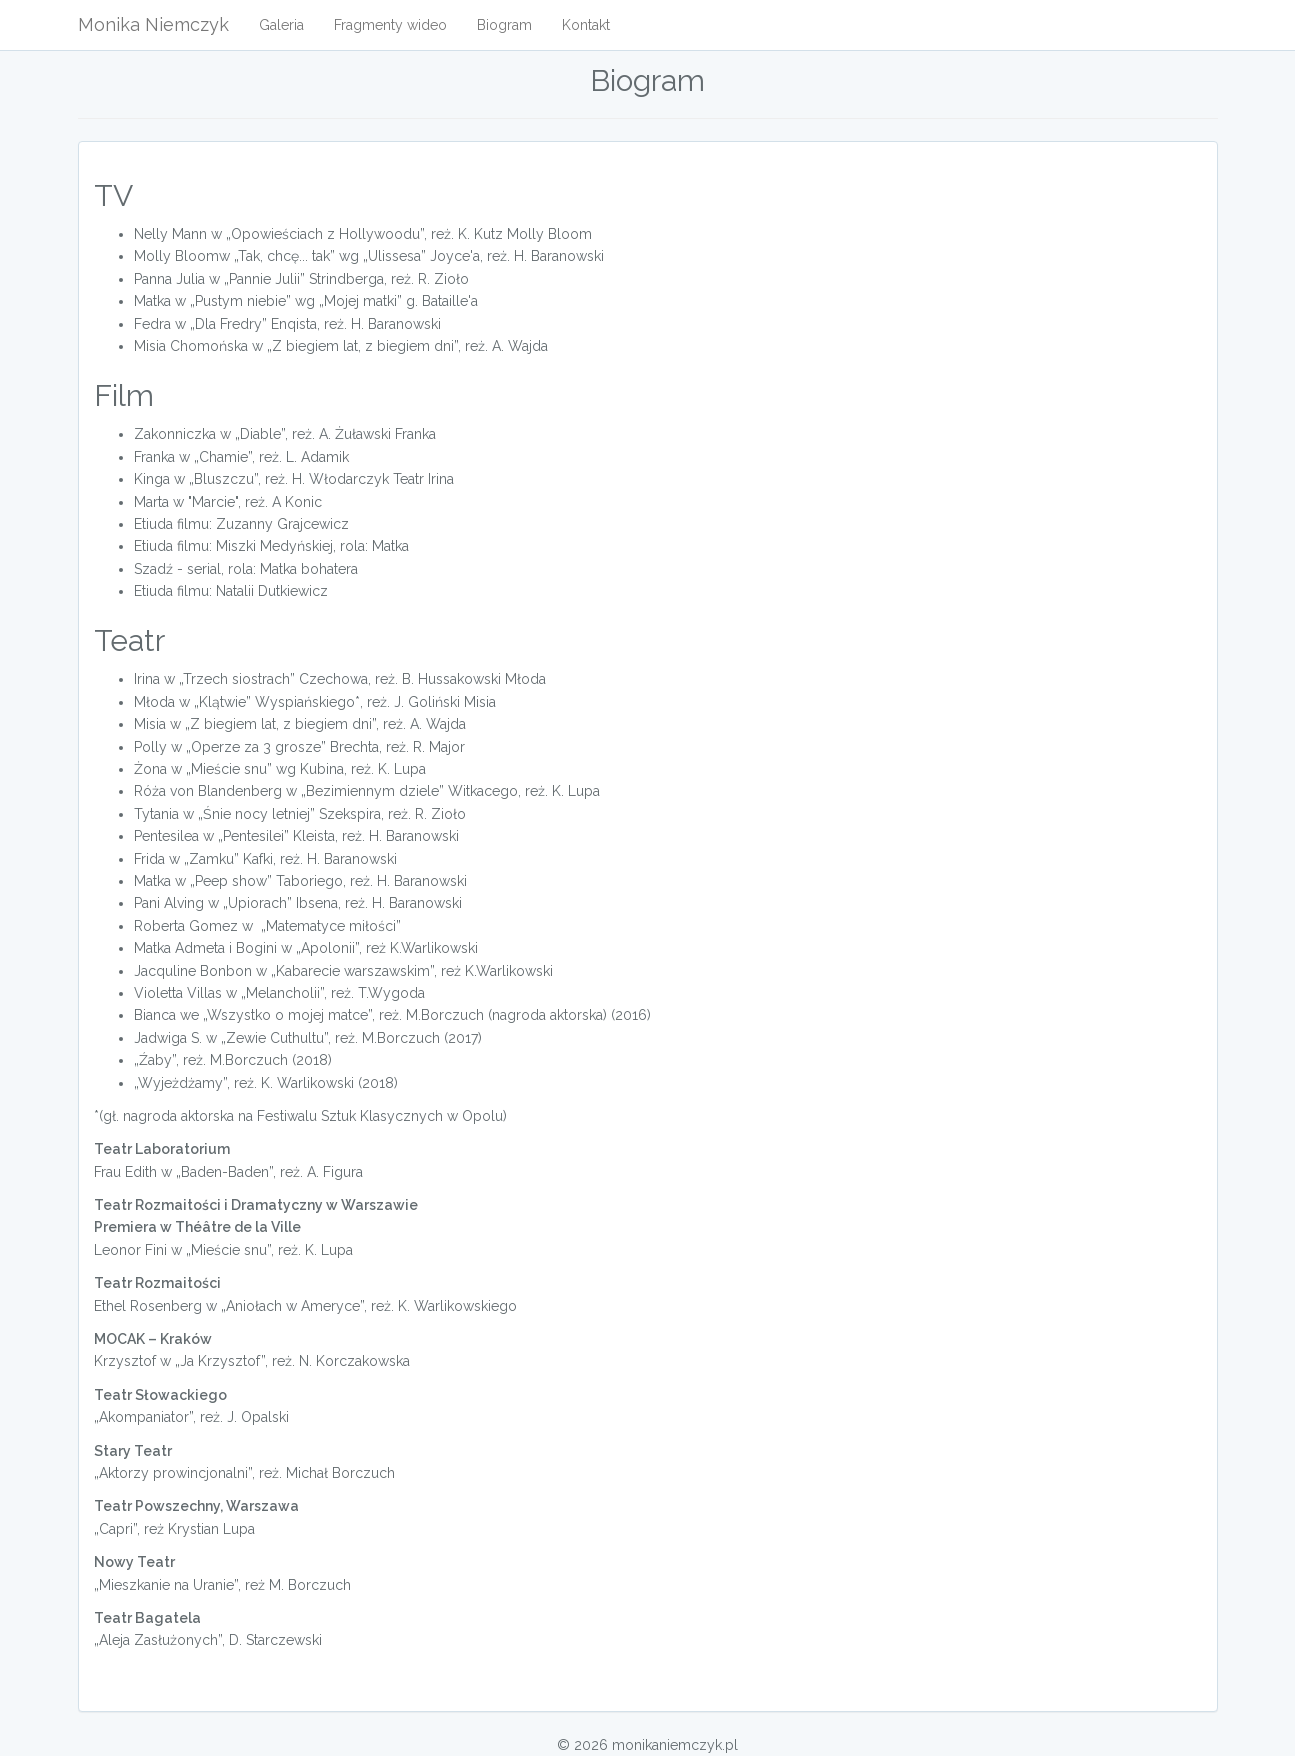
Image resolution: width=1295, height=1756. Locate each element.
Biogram (504, 25)
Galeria (281, 25)
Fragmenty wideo (390, 25)
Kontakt (586, 25)
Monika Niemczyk (153, 24)
